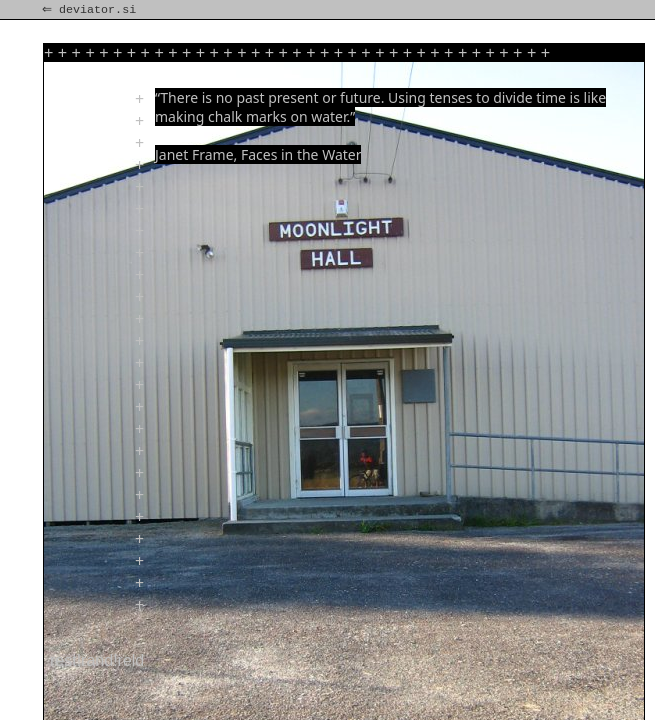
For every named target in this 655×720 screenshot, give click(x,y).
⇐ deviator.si (91, 10)
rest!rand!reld (97, 660)
